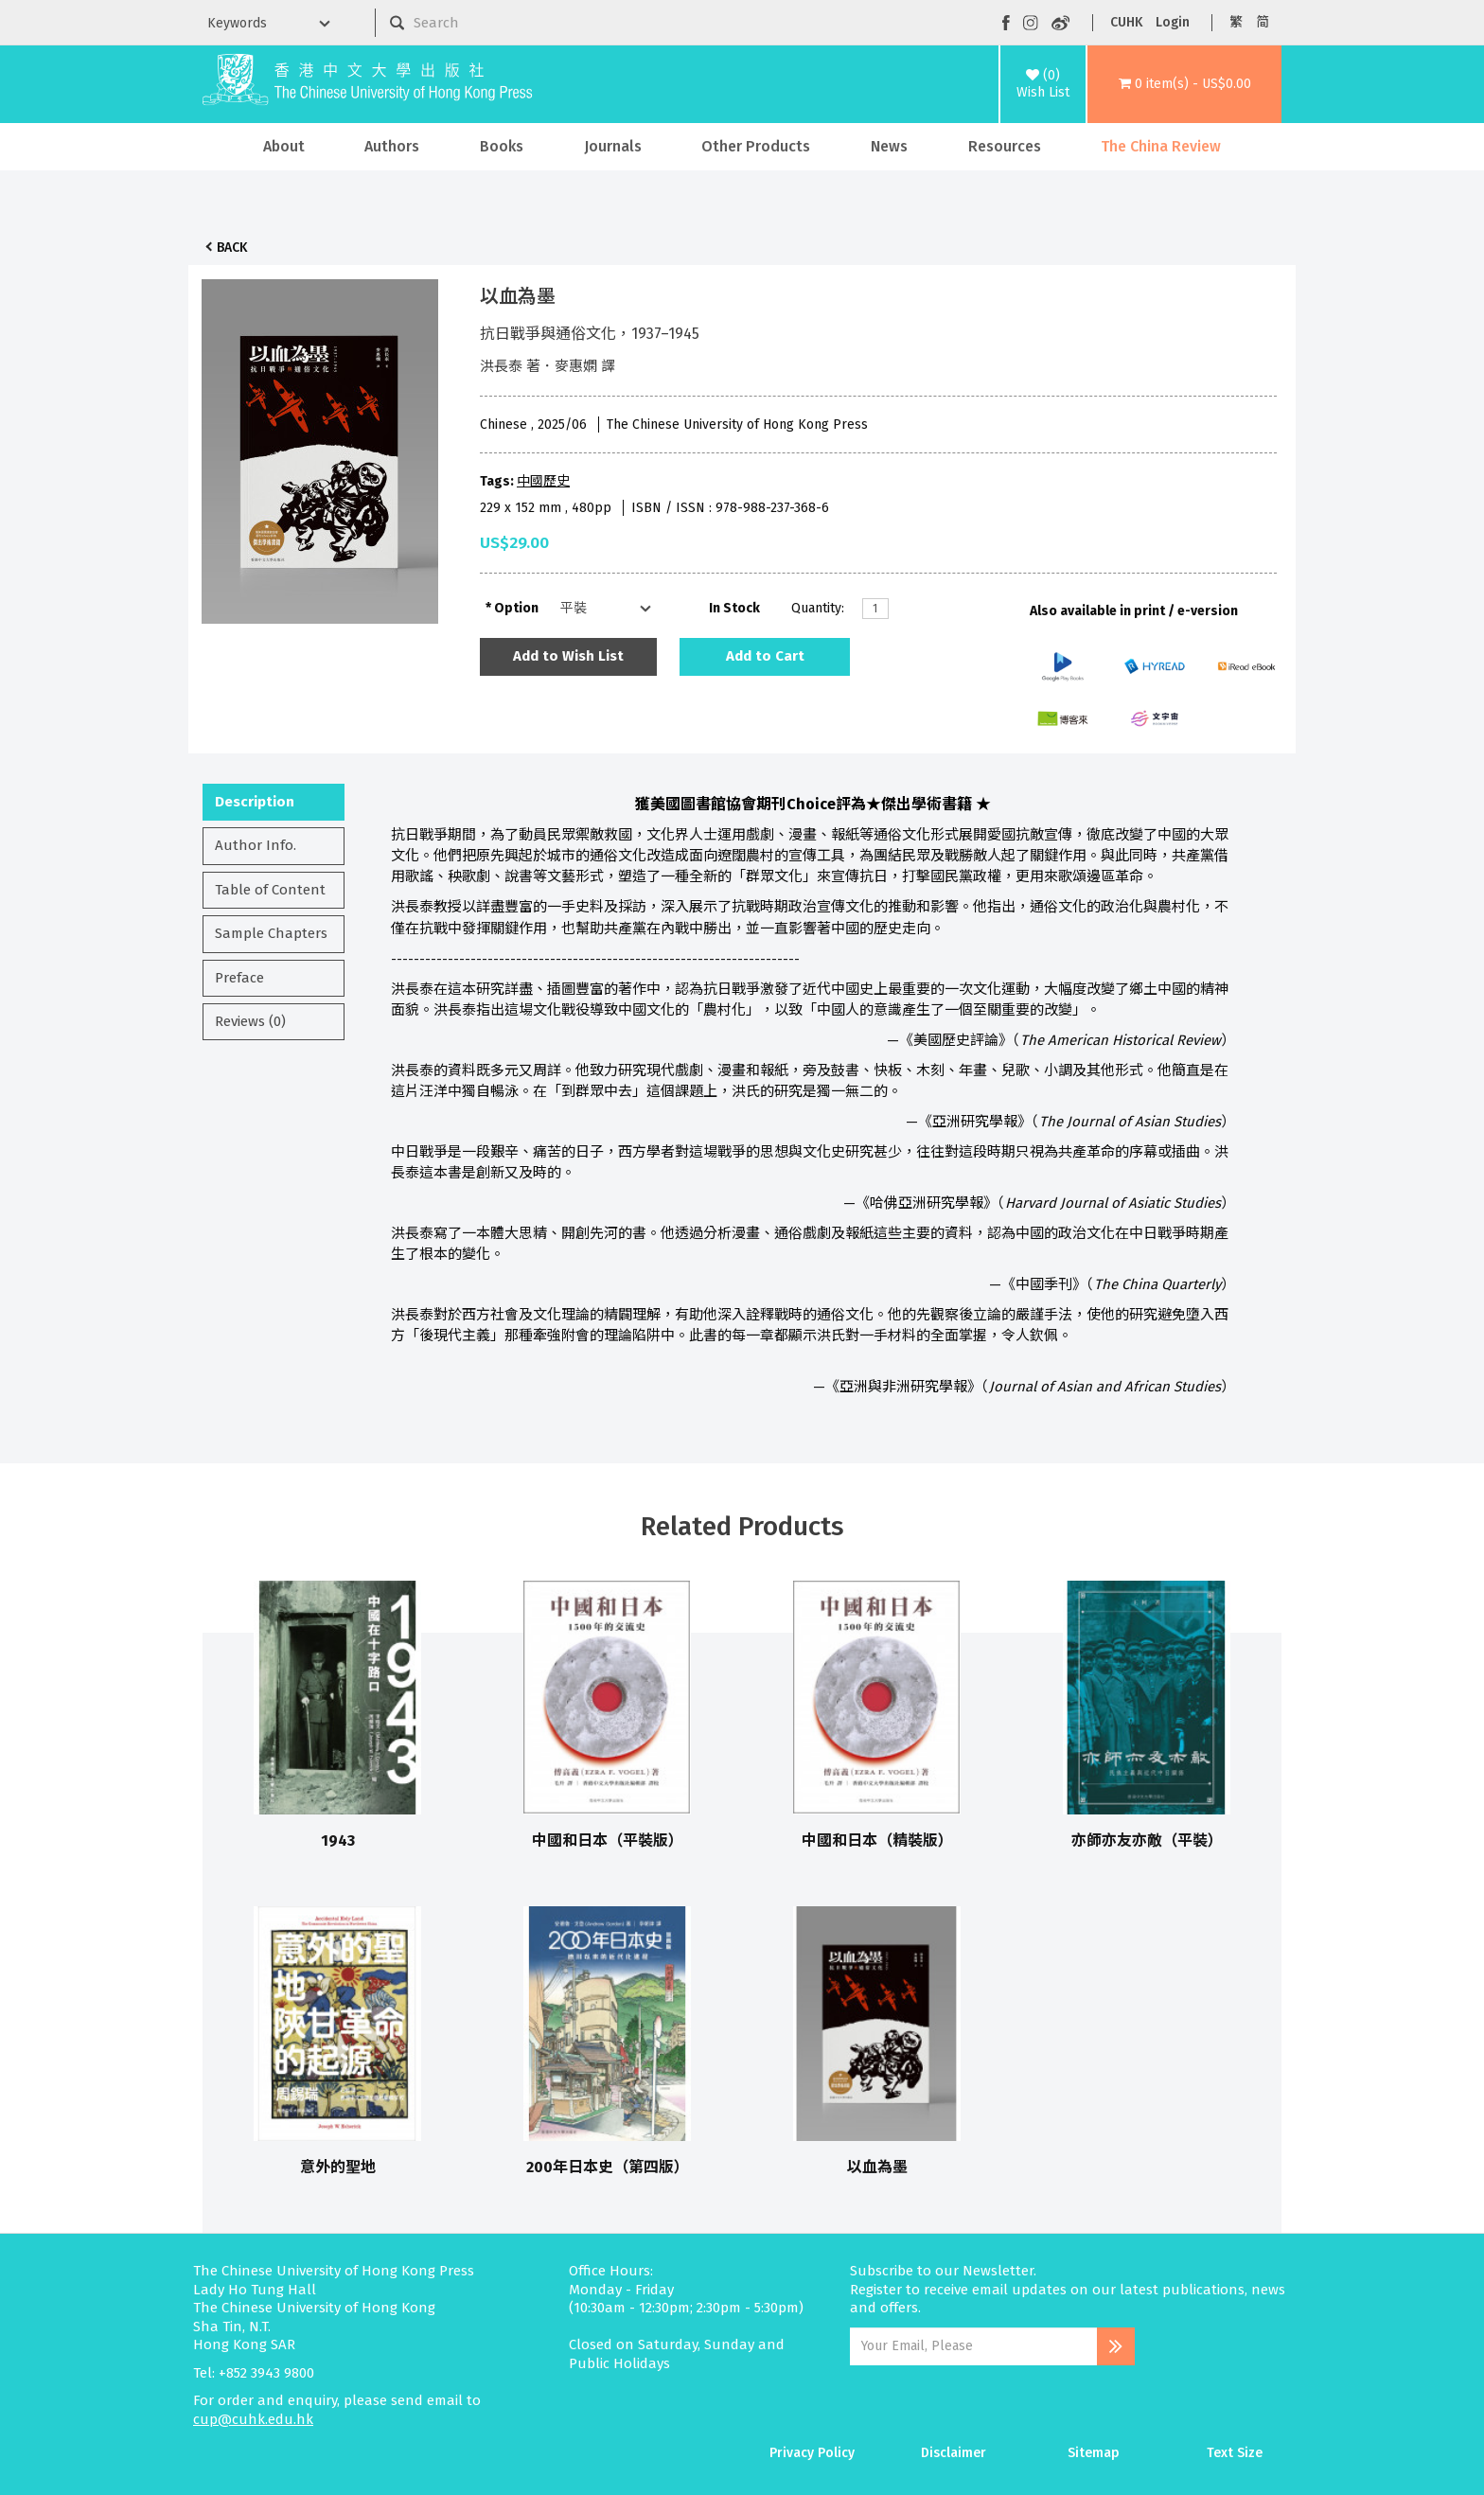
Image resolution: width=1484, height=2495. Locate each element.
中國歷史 (543, 481)
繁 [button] (1236, 22)
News (889, 146)
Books (501, 146)
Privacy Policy (812, 2453)
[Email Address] (973, 2346)
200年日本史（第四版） (607, 2167)
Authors (391, 146)
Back (232, 247)
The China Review (1161, 146)
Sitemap (1094, 2453)
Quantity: (817, 608)
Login (1173, 22)
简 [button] (1262, 22)
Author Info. (255, 845)
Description (254, 801)
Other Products (755, 146)
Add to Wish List (568, 655)
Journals (613, 146)
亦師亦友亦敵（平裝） (1147, 1840)
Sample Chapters (271, 933)
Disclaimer (953, 2453)
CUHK (1126, 22)
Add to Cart (765, 655)
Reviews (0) (250, 1021)
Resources (1004, 146)
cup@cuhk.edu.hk (253, 2419)
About (284, 146)
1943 (338, 1840)
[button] (1184, 84)
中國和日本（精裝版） (877, 1840)
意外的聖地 (338, 2167)
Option (516, 608)
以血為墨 (877, 2167)
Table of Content (270, 889)
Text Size (1235, 2453)
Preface (239, 977)
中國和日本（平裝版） (607, 1840)
